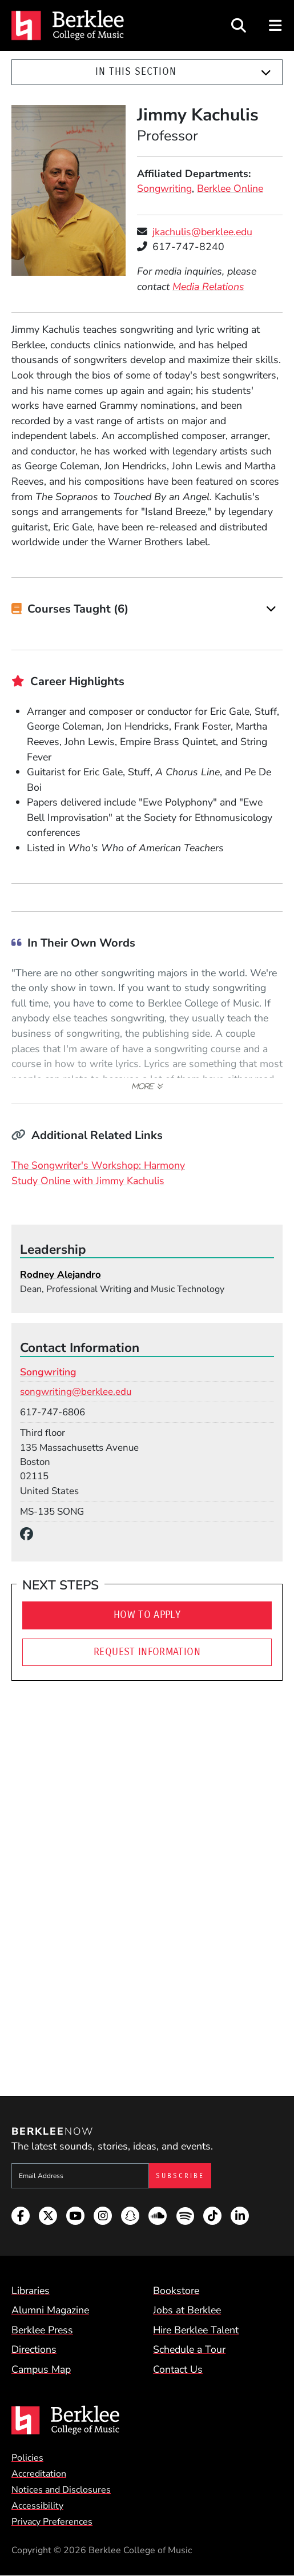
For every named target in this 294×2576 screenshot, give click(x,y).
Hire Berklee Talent (196, 2330)
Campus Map (41, 2369)
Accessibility (37, 2505)
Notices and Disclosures (61, 2490)
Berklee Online (230, 188)
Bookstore (176, 2290)
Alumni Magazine (50, 2310)
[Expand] (266, 73)
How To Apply (147, 1615)
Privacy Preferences (51, 2521)
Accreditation (38, 2474)
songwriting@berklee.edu (75, 1391)
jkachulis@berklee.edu (202, 232)
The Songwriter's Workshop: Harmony (98, 1165)
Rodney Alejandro (60, 1274)
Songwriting (164, 188)
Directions (34, 2349)
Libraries (30, 2290)
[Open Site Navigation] (276, 25)
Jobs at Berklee (187, 2310)
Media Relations (208, 286)
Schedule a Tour (189, 2349)
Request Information (147, 1652)
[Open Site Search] (238, 25)
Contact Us (178, 2369)
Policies (27, 2458)
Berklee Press (42, 2330)
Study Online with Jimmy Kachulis (87, 1181)
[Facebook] (29, 1534)
